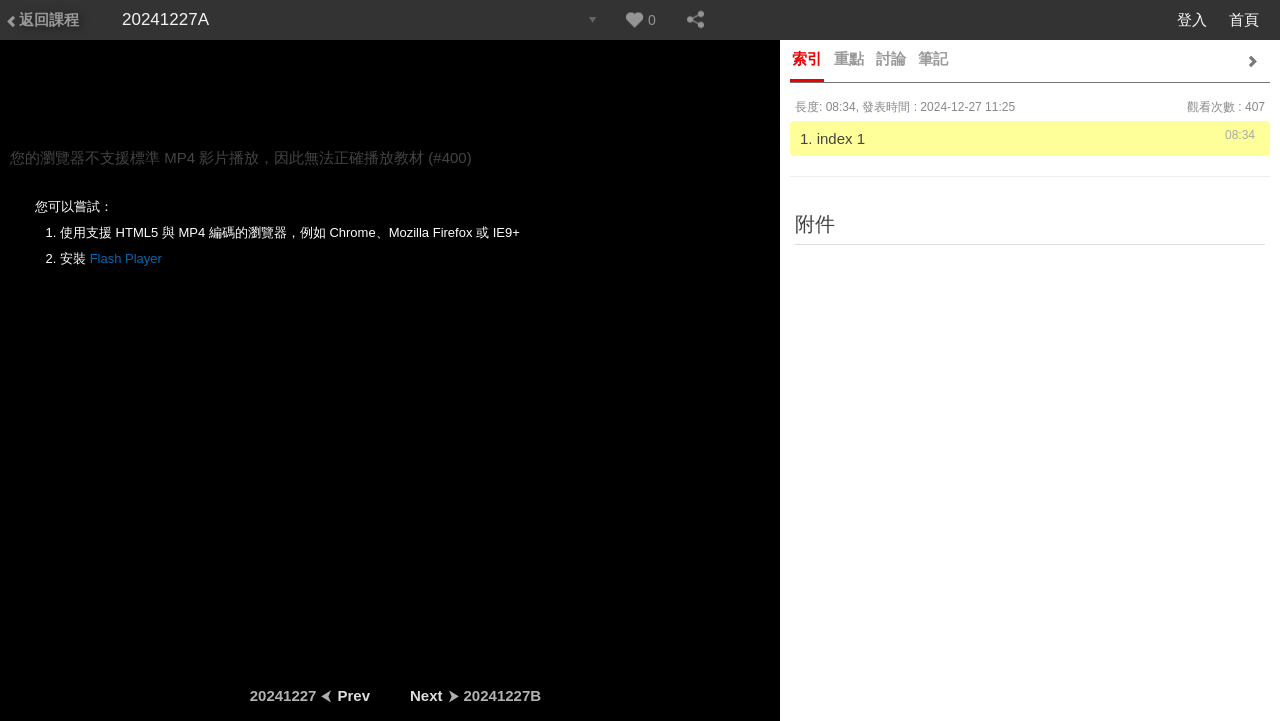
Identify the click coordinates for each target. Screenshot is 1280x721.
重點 (849, 58)
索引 (807, 58)
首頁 (1244, 19)
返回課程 (42, 19)
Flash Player (126, 258)
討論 (891, 58)
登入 (1192, 19)
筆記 (933, 58)
